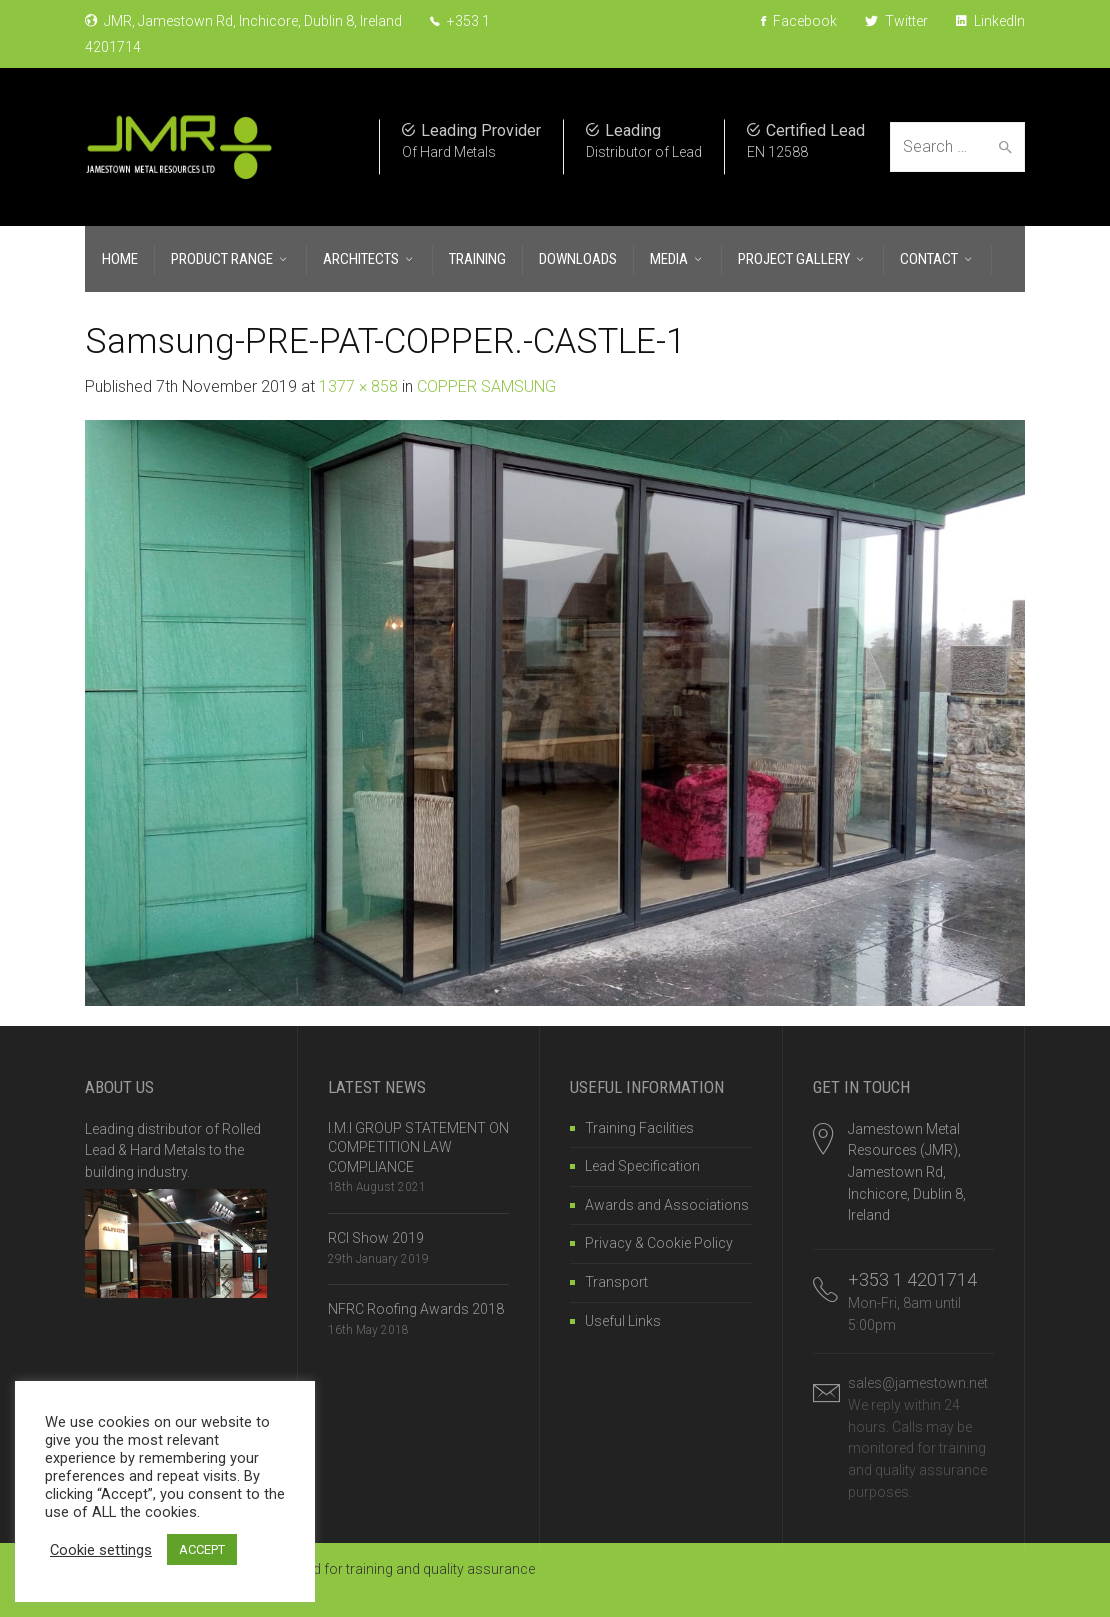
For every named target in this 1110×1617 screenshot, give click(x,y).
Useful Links (623, 1321)
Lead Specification (642, 1166)
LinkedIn (990, 21)
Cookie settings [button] (101, 1550)
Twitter (896, 21)
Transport (616, 1282)
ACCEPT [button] (202, 1549)
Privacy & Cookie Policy (659, 1243)
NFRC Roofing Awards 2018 (416, 1309)
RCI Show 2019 (376, 1238)
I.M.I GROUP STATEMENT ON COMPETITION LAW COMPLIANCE (418, 1147)
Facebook (799, 21)
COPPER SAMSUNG (486, 386)
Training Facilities (639, 1128)
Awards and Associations (667, 1205)
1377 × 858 (358, 386)
